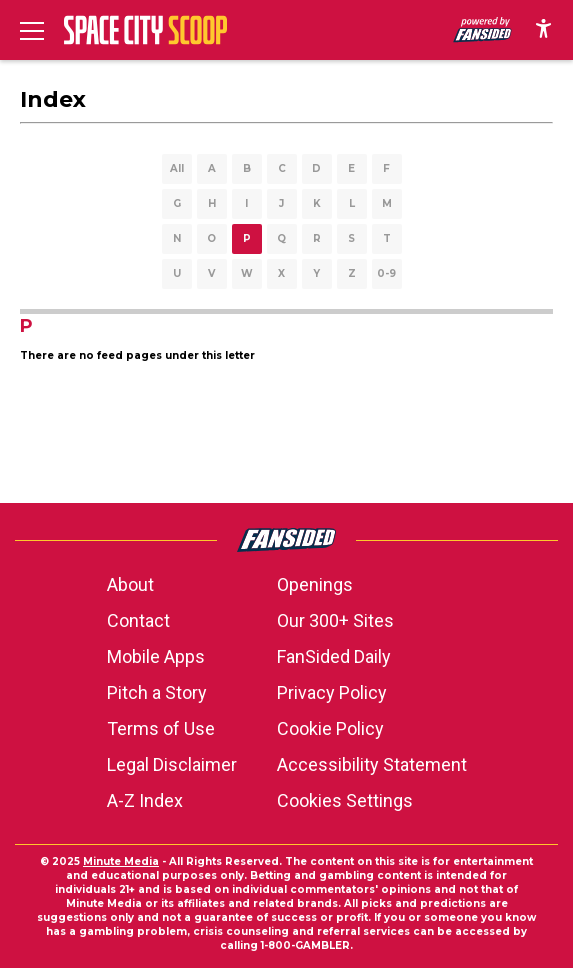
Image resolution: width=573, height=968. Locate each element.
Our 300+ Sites (335, 620)
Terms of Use (161, 728)
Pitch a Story (157, 692)
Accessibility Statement (372, 764)
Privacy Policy (332, 692)
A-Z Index (145, 800)
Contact (138, 620)
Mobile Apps (156, 656)
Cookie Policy (330, 728)
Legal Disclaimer (172, 764)
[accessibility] (543, 30)
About (130, 584)
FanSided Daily (334, 656)
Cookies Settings (345, 800)
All (177, 168)
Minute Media (121, 861)
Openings (315, 584)
